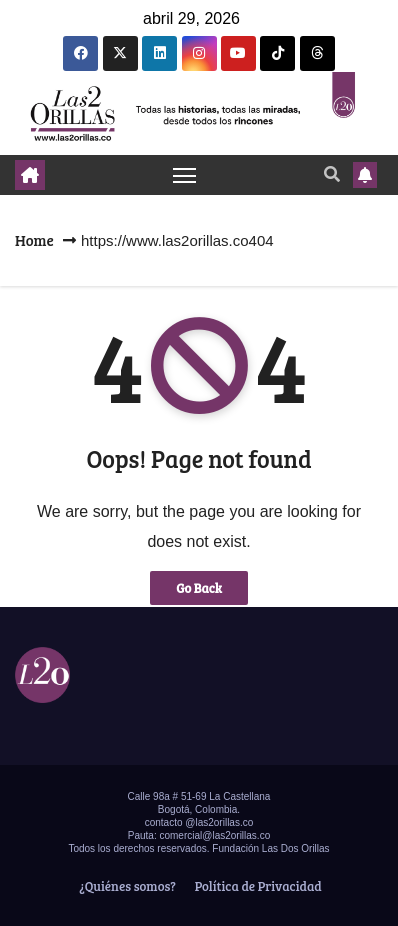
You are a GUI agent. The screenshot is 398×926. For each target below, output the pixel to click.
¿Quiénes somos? (126, 886)
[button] (332, 173)
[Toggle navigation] (185, 175)
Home (34, 240)
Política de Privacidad (257, 886)
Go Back (199, 588)
